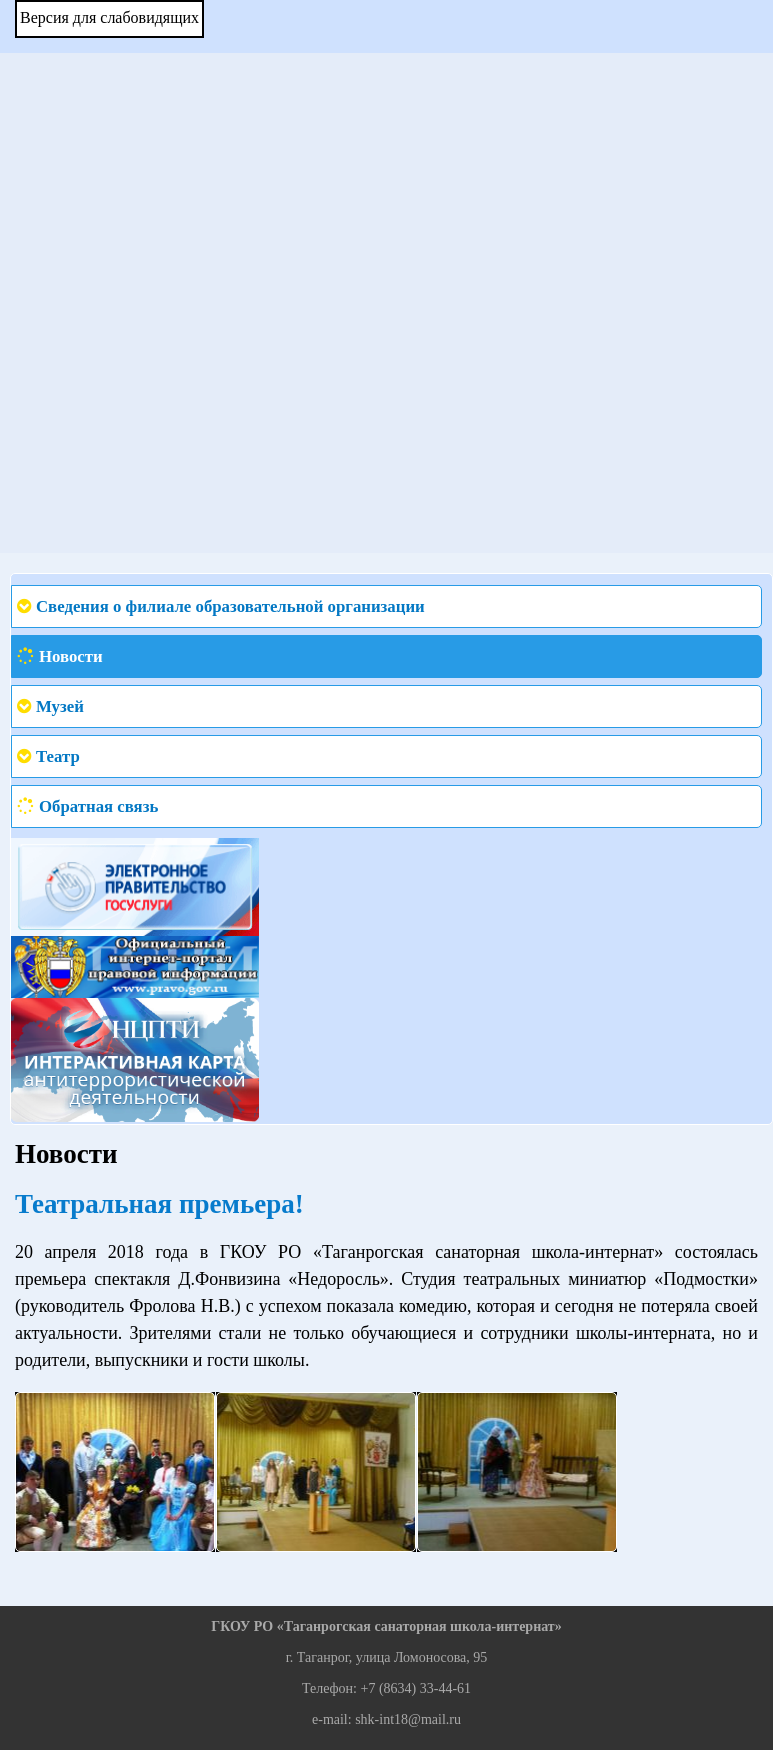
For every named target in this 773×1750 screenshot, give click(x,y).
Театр (58, 756)
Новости (71, 656)
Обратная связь (98, 806)
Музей (60, 706)
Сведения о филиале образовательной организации (230, 606)
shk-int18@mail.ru (408, 1719)
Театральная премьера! (159, 1204)
